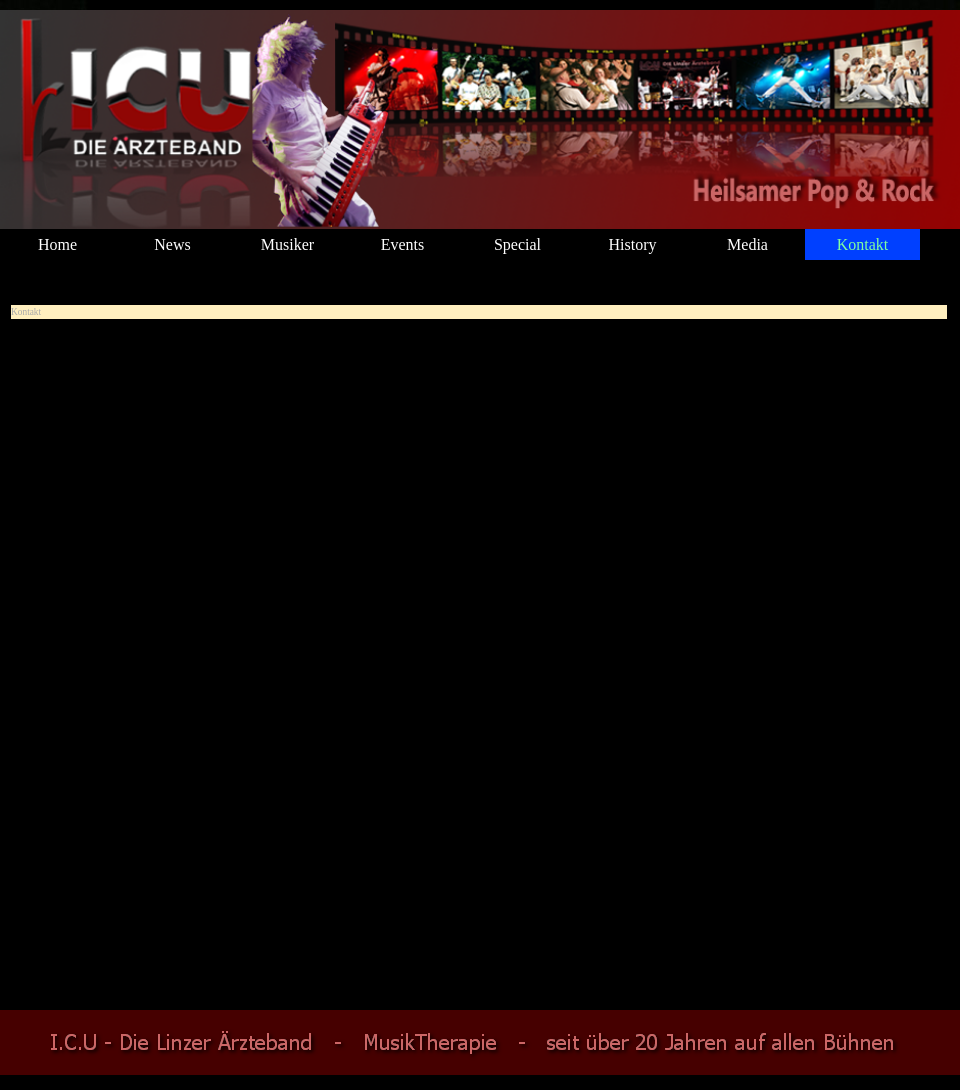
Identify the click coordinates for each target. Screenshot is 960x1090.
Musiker (287, 244)
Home (57, 244)
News (172, 244)
